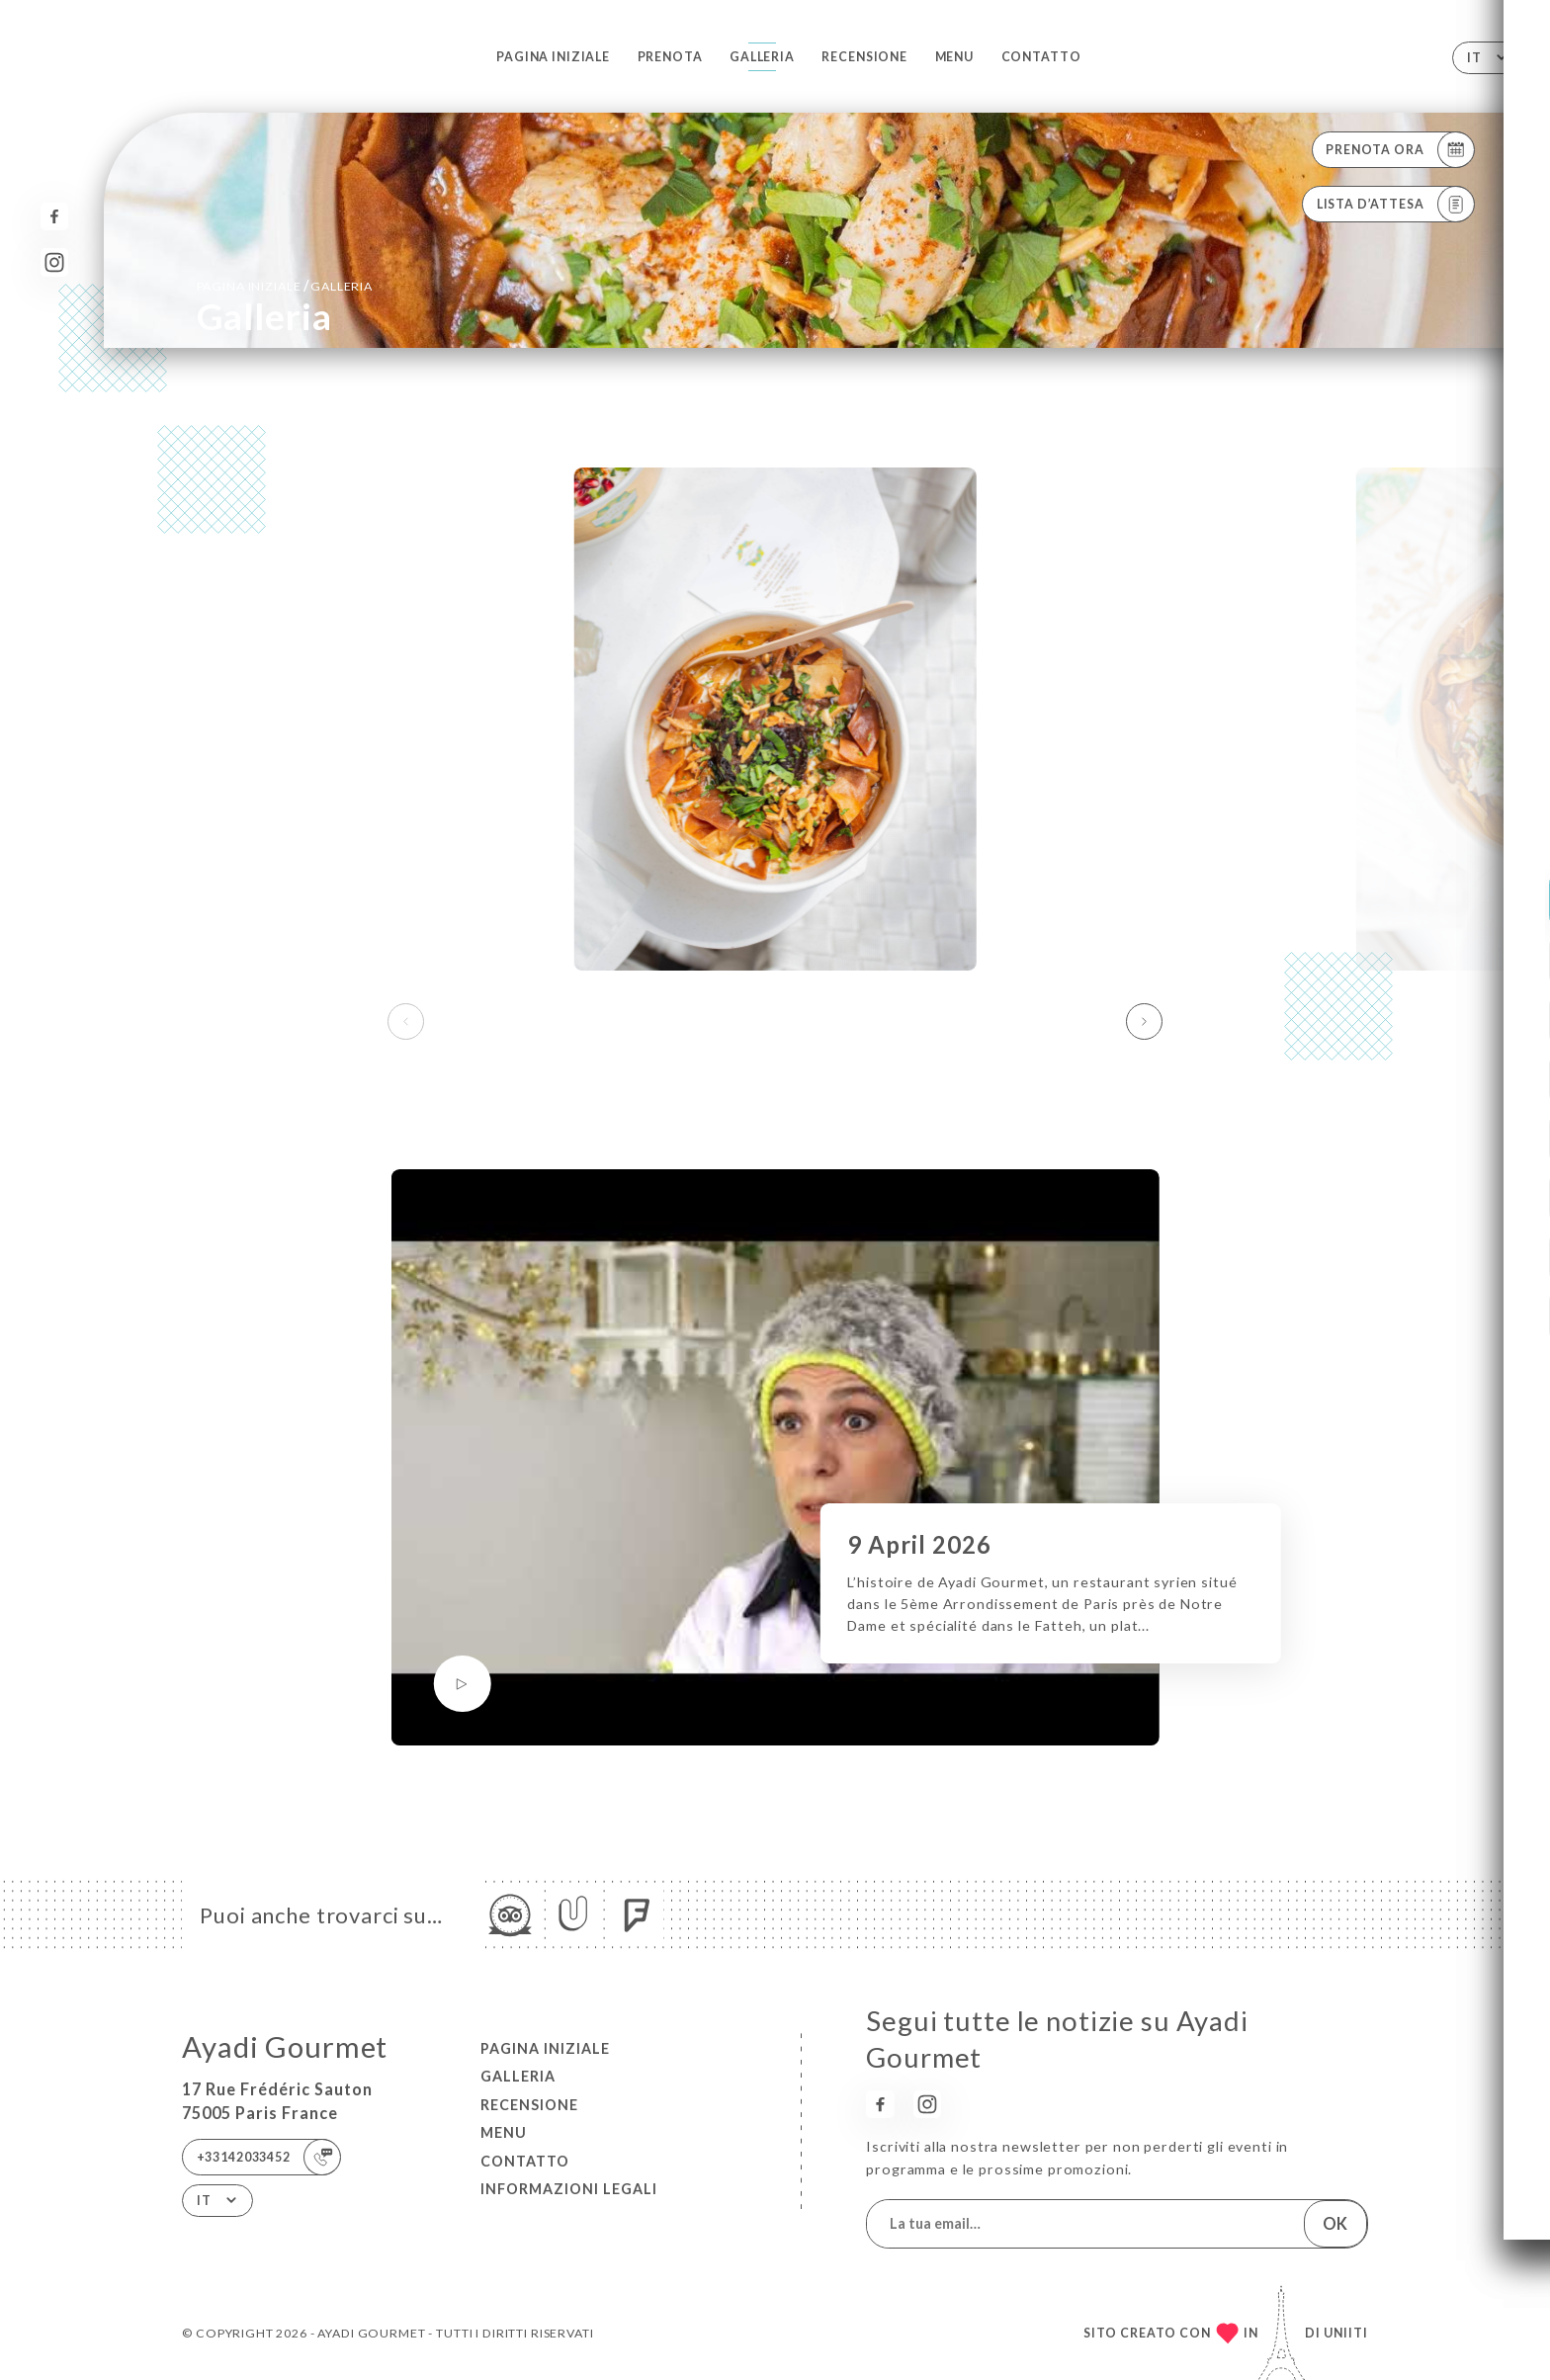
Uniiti (1346, 2333)
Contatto (1041, 56)
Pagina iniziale (553, 56)
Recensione (864, 56)
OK (1335, 2223)
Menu (954, 56)
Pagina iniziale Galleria (285, 285)
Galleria (762, 56)
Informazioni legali (568, 2188)
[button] (1144, 1022)
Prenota (670, 56)
